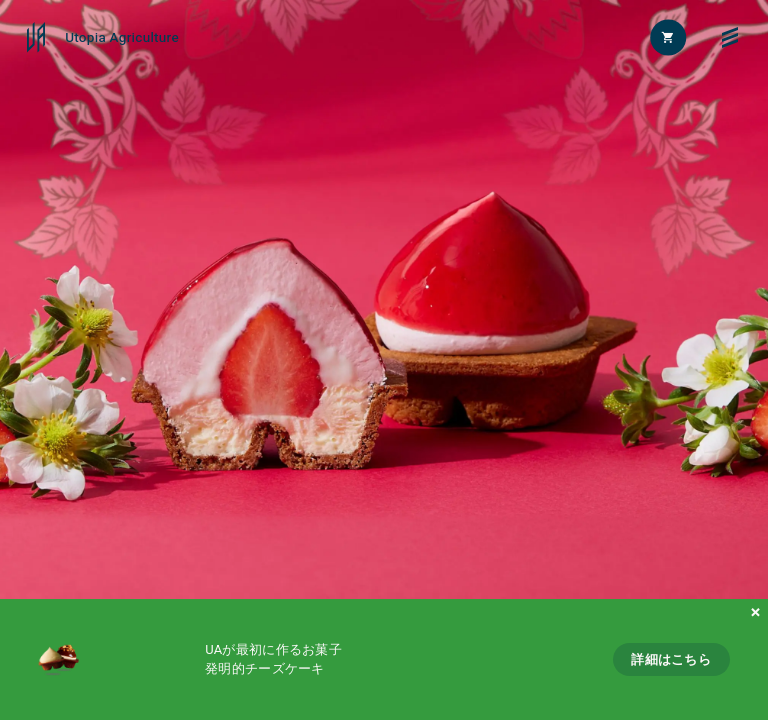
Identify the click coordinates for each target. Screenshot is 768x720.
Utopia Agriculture (122, 38)
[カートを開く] (669, 37)
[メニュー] (730, 37)
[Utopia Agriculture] (36, 37)
